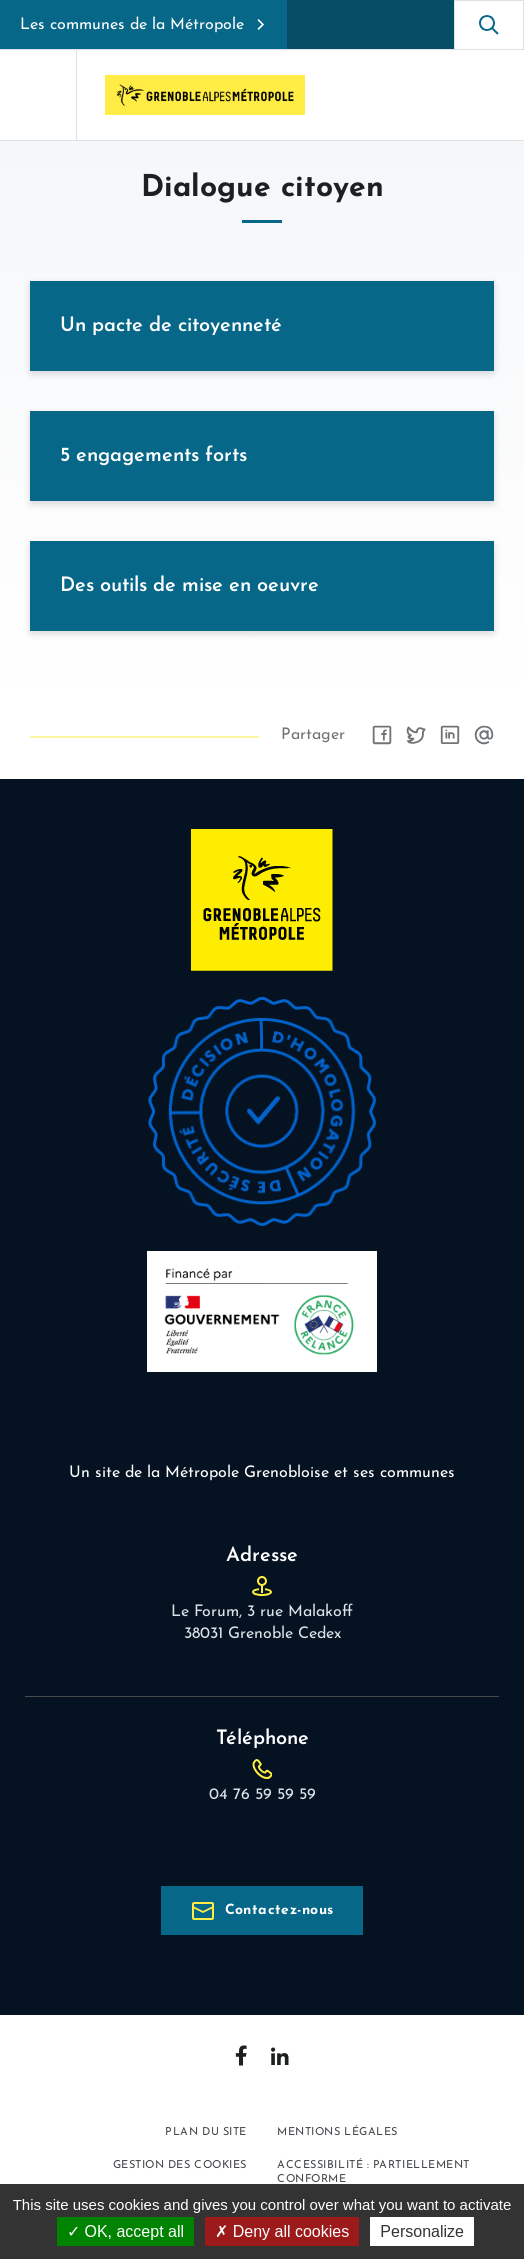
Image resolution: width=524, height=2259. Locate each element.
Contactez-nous (279, 1910)
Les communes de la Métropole (132, 25)
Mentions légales (337, 2132)
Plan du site (206, 2132)
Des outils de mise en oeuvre (189, 586)
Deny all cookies (282, 2231)
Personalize (422, 2231)
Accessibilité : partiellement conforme (373, 2172)
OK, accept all (125, 2231)
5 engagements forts (153, 456)
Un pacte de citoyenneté (171, 326)
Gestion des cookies (180, 2165)
